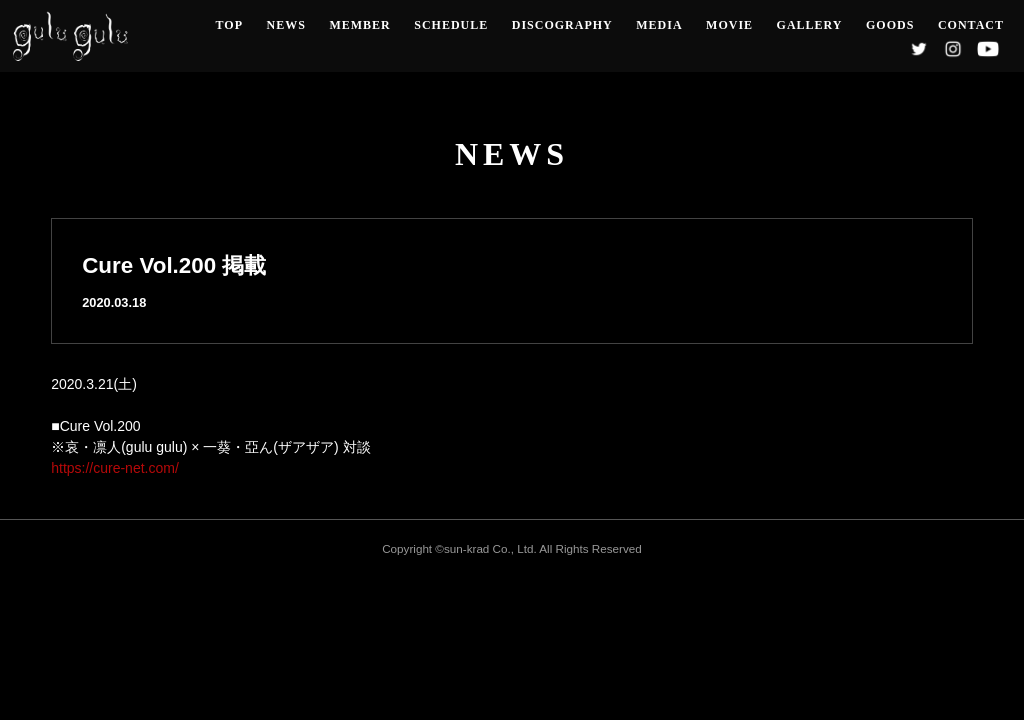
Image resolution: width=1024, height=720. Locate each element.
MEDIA (659, 25)
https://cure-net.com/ (115, 468)
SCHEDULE (451, 25)
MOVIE (729, 25)
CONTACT (971, 25)
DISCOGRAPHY (562, 25)
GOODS (890, 25)
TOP (229, 25)
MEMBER (359, 25)
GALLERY (810, 25)
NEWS (286, 25)
